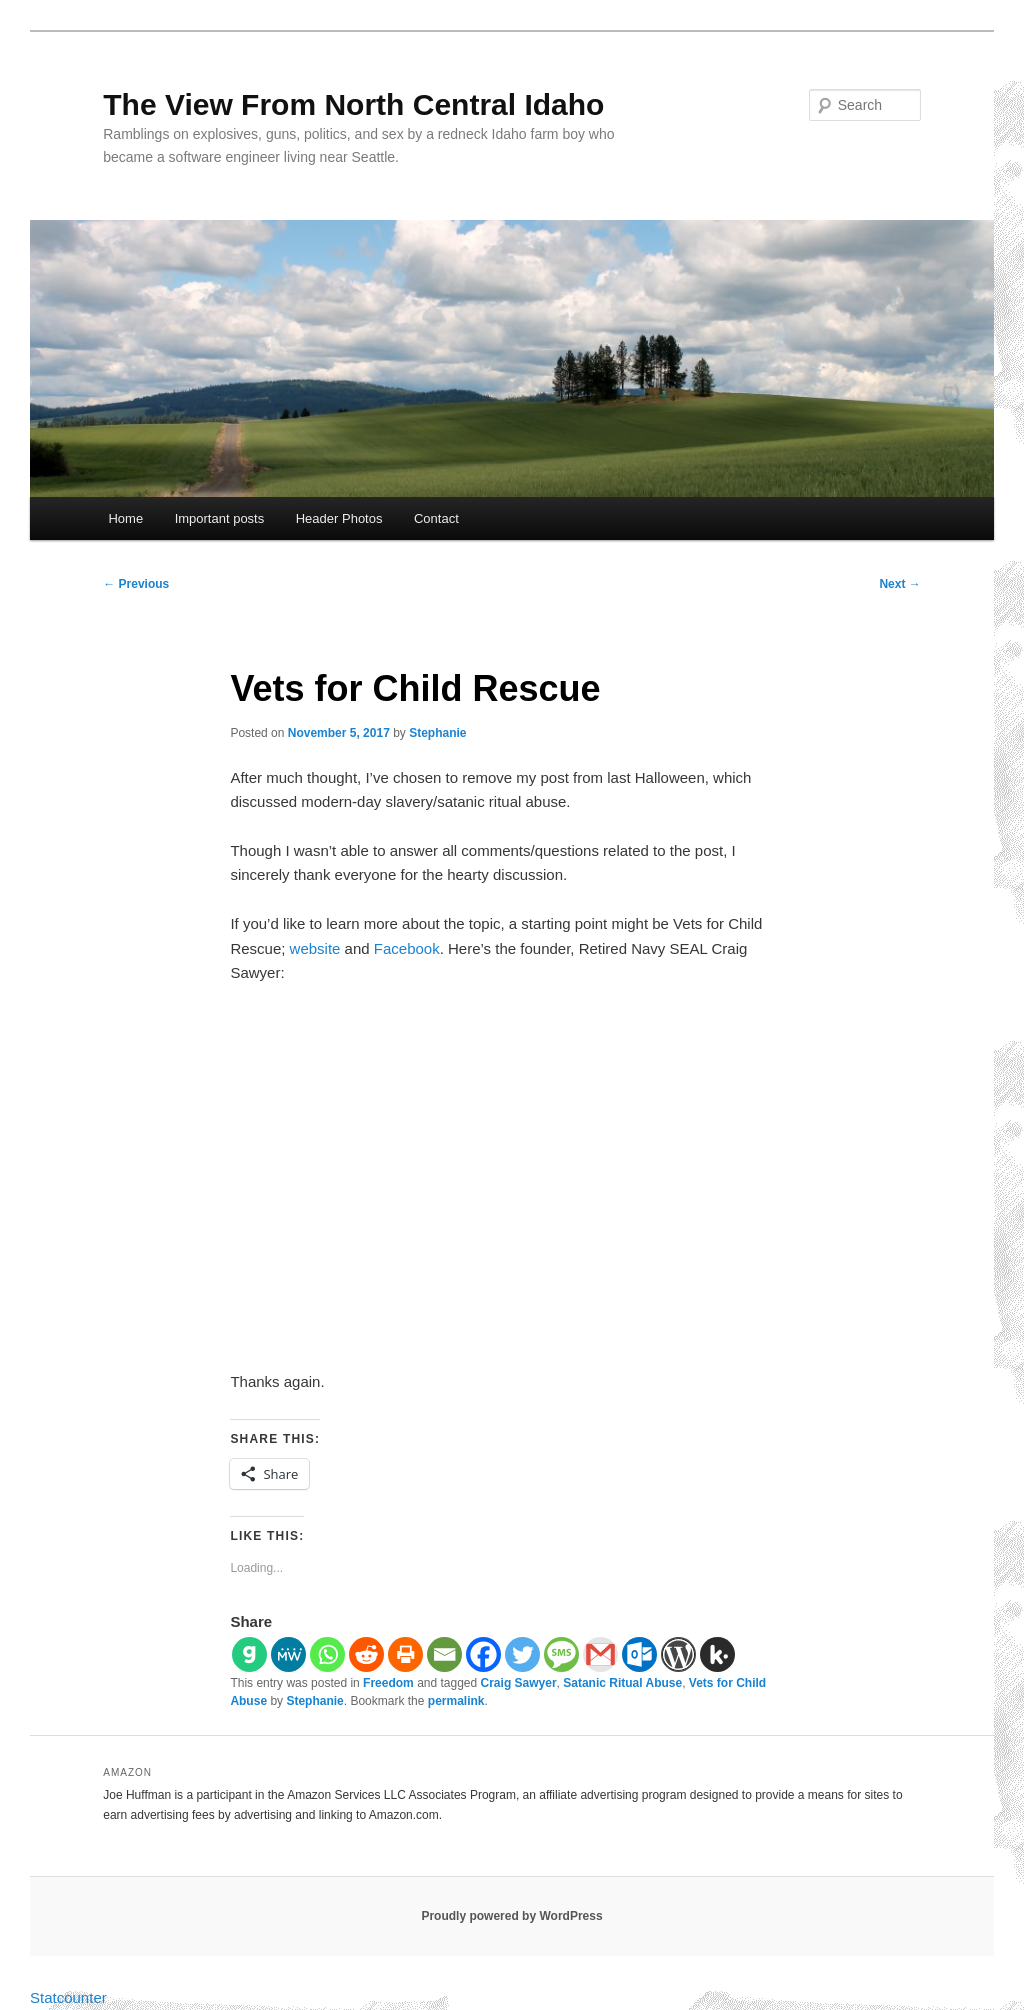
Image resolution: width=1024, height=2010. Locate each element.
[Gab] (249, 1654)
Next (899, 584)
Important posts (220, 518)
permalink (456, 1701)
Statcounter (68, 1997)
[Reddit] (366, 1654)
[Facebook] (483, 1654)
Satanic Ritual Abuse (622, 1683)
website (315, 948)
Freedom (388, 1683)
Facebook (405, 948)
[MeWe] (288, 1654)
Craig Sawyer (519, 1683)
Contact (436, 518)
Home (125, 518)
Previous (136, 584)
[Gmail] (600, 1654)
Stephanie (437, 733)
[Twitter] (522, 1654)
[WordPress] (678, 1654)
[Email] (444, 1654)
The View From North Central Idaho (353, 104)
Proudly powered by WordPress (511, 1916)
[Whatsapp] (327, 1654)
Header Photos (339, 518)
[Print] (405, 1654)
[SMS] (561, 1654)
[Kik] (717, 1654)
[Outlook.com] (639, 1654)
